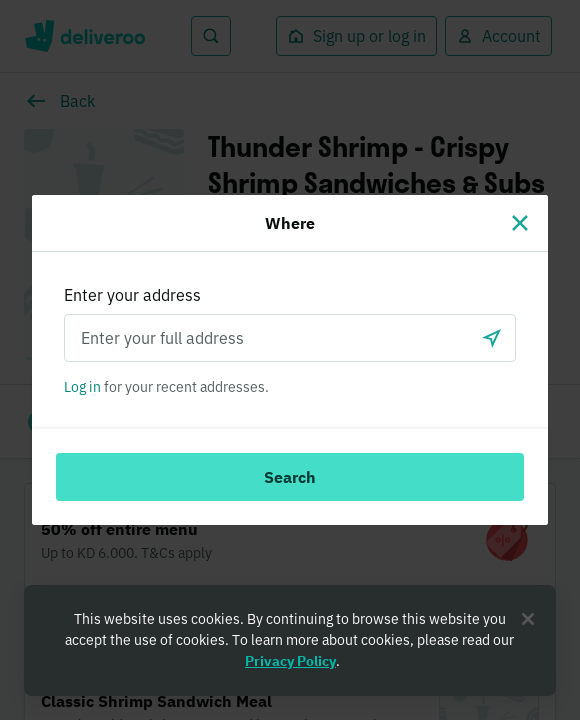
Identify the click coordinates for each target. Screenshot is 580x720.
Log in (82, 387)
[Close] (520, 223)
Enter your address (132, 295)
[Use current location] (492, 338)
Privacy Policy (290, 661)
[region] (290, 640)
